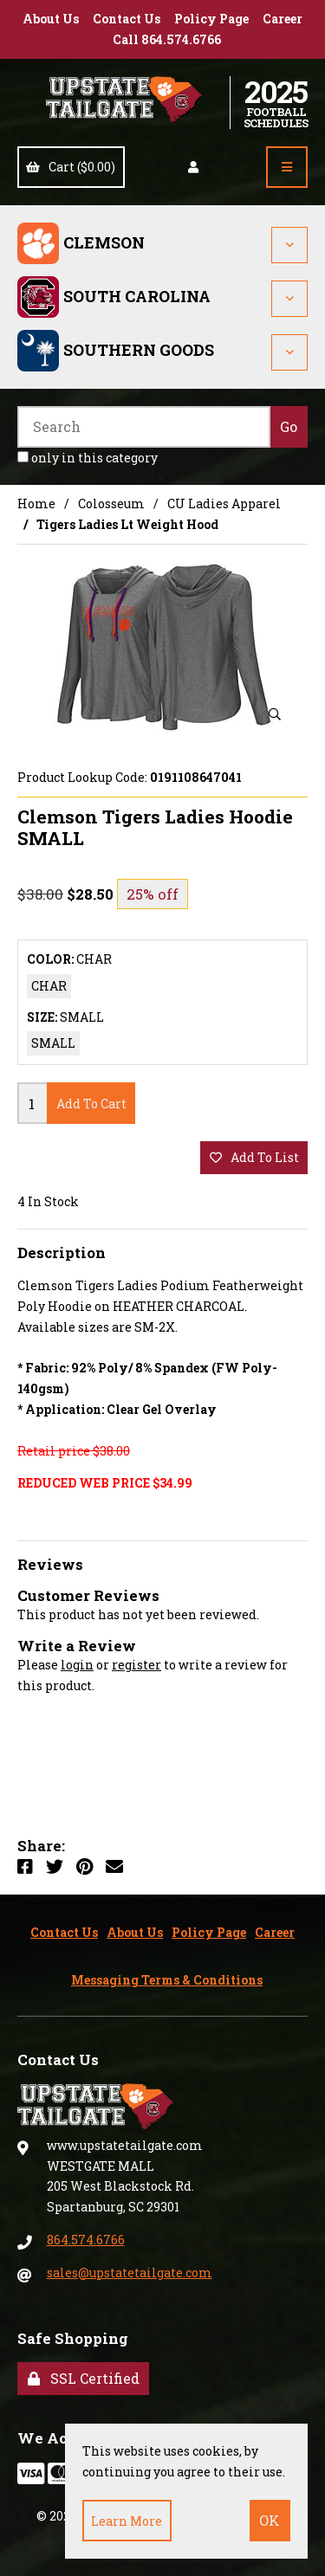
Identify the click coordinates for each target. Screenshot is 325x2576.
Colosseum (111, 503)
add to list (254, 1157)
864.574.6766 (86, 2239)
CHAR (49, 986)
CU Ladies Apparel (224, 503)
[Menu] (287, 167)
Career (282, 18)
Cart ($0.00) (70, 166)
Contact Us (126, 18)
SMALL (53, 1043)
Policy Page (211, 18)
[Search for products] (143, 427)
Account (193, 167)
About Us (51, 18)
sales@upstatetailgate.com (129, 2272)
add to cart (91, 1103)
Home (36, 503)
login (77, 1664)
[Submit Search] (289, 427)
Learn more (126, 2521)
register (136, 1664)
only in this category (87, 457)
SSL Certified (84, 2378)
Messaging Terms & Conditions (167, 1980)
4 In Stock (48, 1201)
